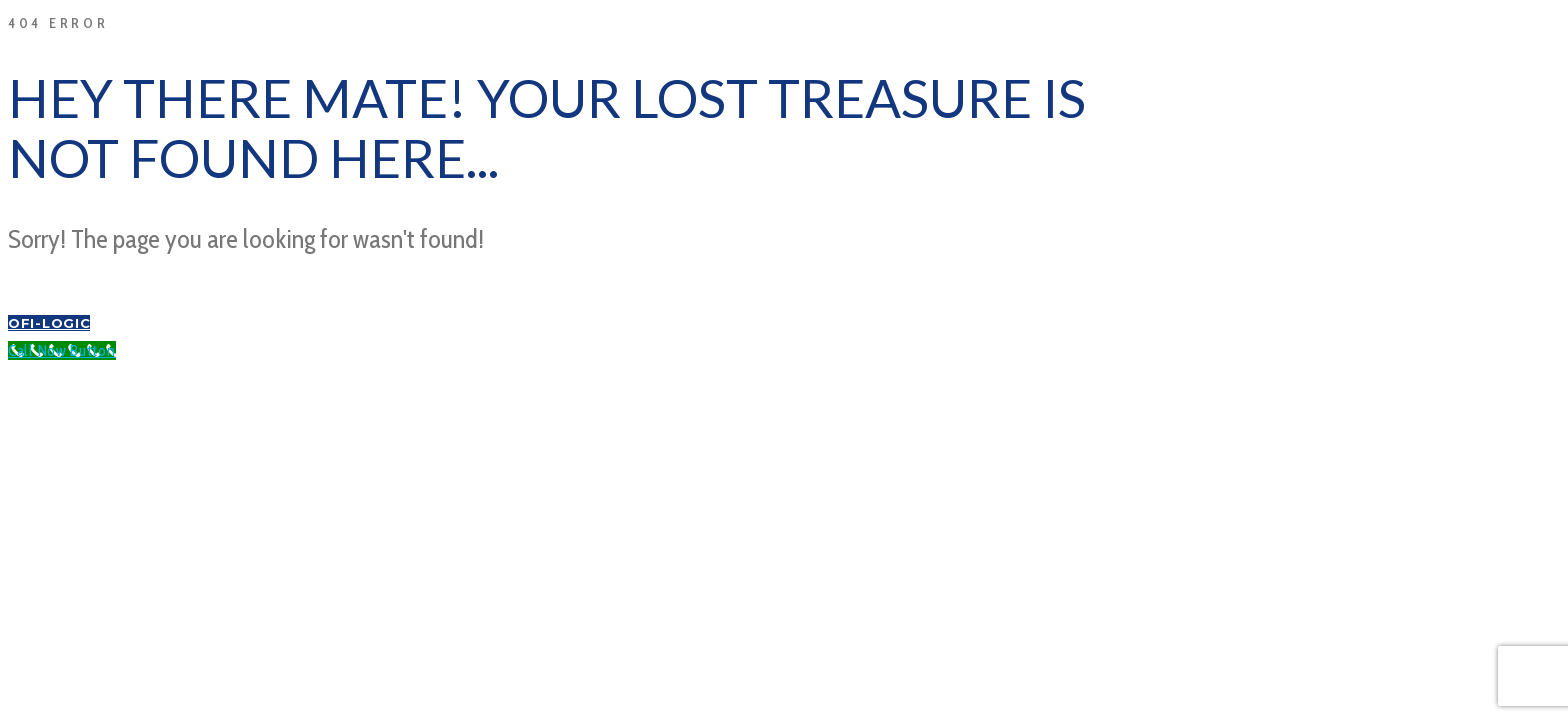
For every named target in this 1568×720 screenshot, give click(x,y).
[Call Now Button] (62, 350)
